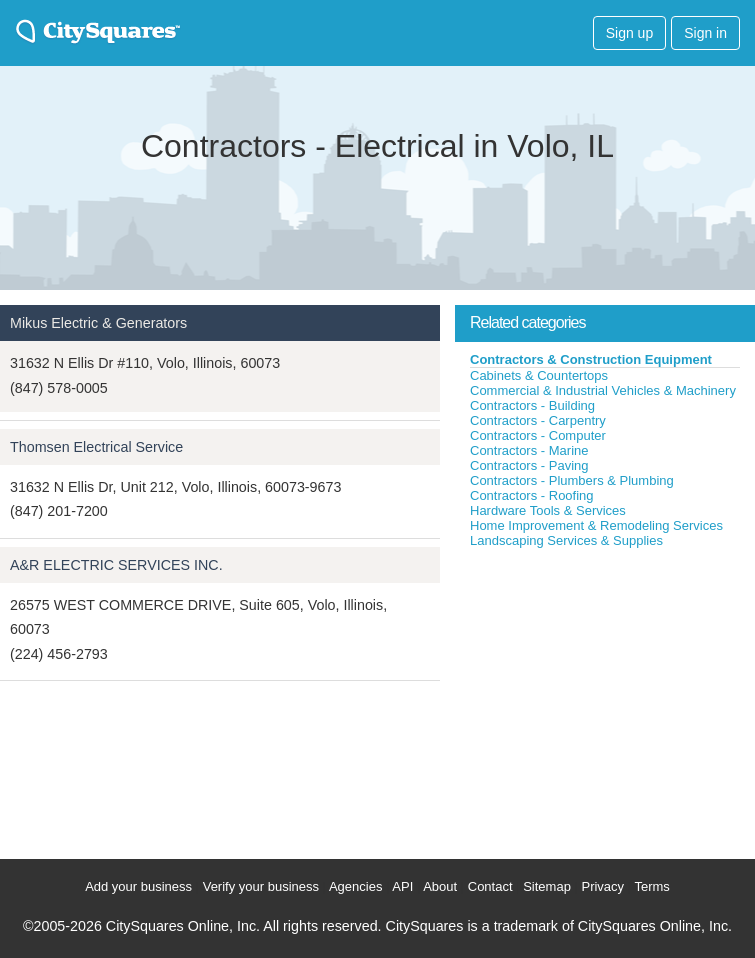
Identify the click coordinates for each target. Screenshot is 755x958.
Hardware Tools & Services (548, 510)
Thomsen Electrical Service (96, 447)
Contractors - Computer (538, 435)
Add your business (138, 886)
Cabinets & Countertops (539, 375)
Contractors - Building (532, 405)
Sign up (629, 33)
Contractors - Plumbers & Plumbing (572, 480)
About (440, 886)
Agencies (355, 886)
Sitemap (547, 886)
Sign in (705, 33)
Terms (651, 886)
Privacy (602, 886)
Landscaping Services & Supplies (566, 540)
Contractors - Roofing (532, 495)
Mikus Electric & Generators (98, 323)
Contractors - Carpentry (538, 420)
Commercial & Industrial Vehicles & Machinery (603, 390)
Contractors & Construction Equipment (591, 359)
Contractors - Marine (529, 450)
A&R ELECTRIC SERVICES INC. (116, 565)
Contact (490, 886)
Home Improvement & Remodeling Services (596, 525)
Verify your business (261, 886)
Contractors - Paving (529, 465)
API (402, 886)
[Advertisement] (605, 699)
